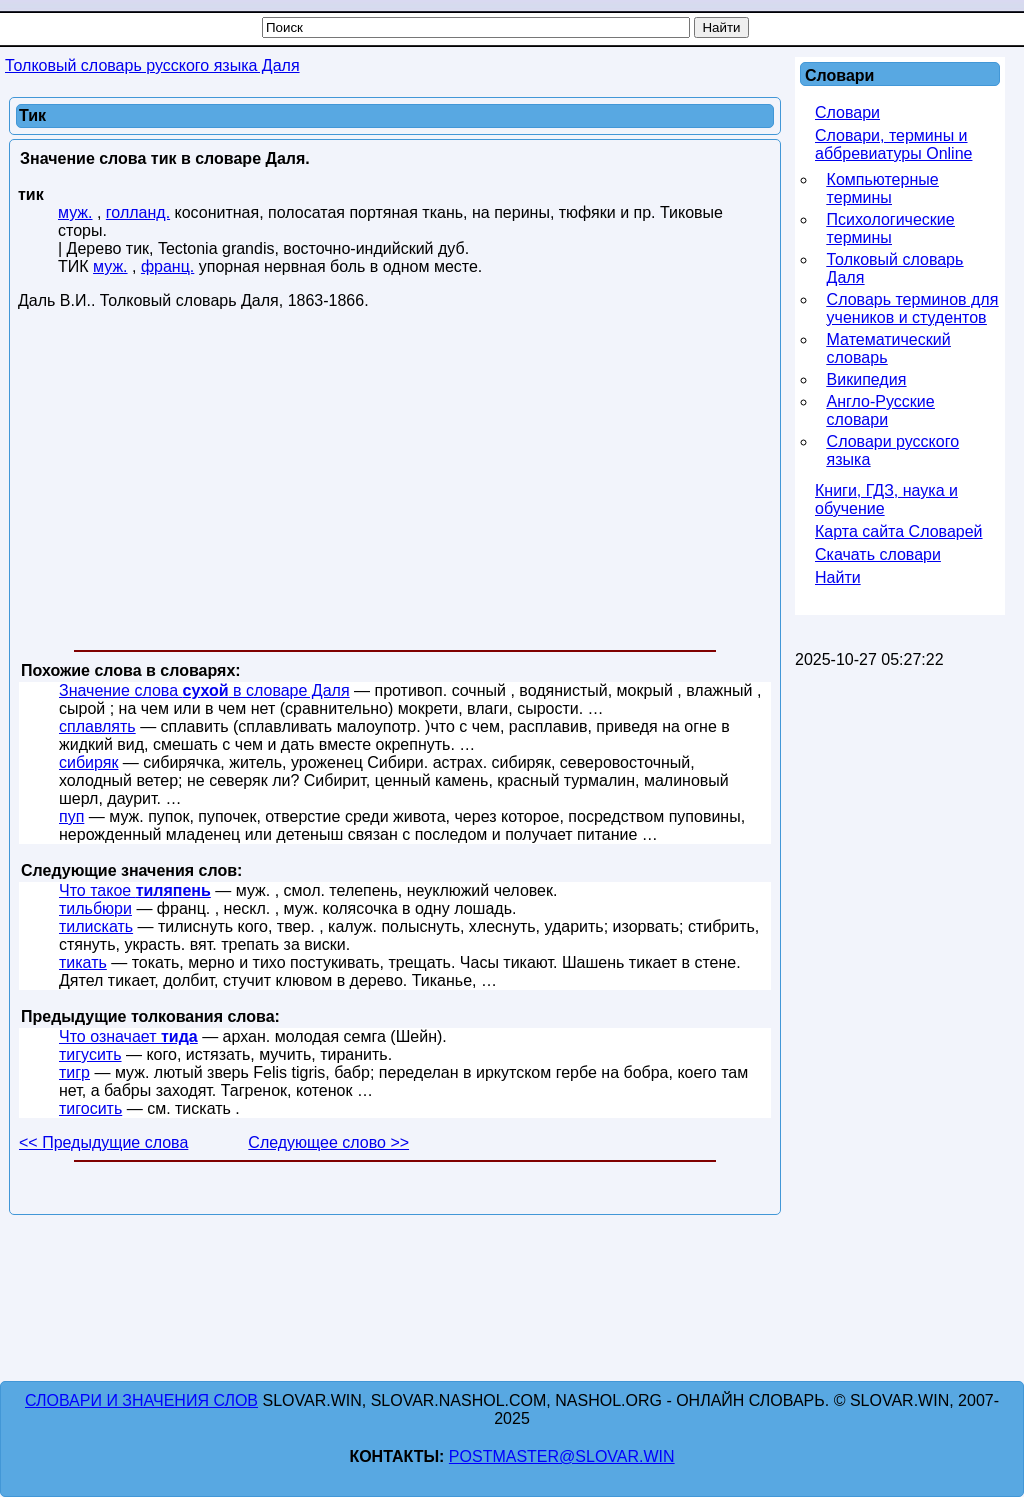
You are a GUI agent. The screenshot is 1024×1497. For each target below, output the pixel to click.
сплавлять (97, 726)
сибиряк (88, 762)
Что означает (128, 1036)
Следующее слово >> (328, 1142)
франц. (167, 266)
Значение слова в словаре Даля (204, 690)
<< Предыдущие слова (103, 1142)
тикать (83, 962)
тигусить (90, 1054)
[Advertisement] (395, 484)
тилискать (96, 926)
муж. (75, 212)
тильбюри (95, 908)
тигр (74, 1072)
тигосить (90, 1108)
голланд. (138, 212)
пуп (71, 816)
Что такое (135, 890)
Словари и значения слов (141, 1400)
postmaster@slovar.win (562, 1456)
